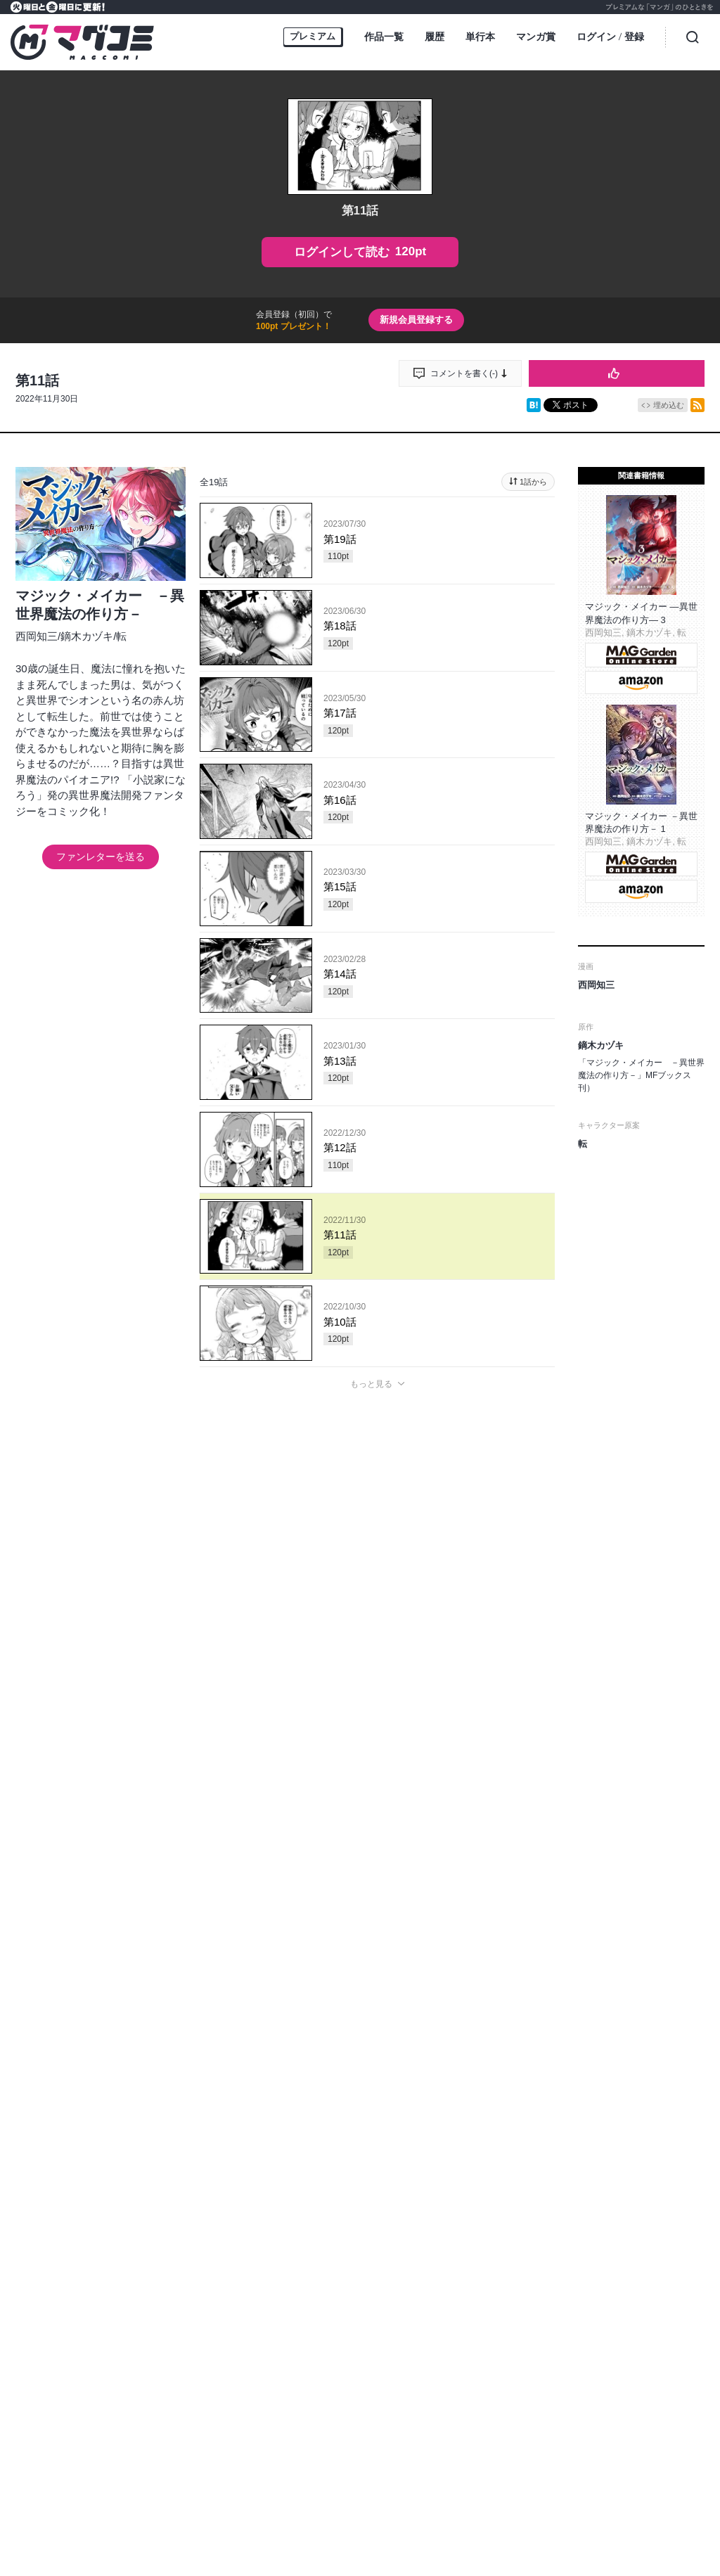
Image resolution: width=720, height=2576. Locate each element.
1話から (533, 482)
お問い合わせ (358, 2269)
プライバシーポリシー (440, 2269)
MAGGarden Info (426, 2233)
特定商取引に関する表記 (590, 2269)
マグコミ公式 (305, 2233)
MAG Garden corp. (253, 2331)
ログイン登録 (610, 38)
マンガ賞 (535, 36)
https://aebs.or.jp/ (355, 2495)
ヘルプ (306, 2269)
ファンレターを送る (100, 856)
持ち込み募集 (254, 2269)
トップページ (108, 2269)
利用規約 (513, 2269)
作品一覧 (384, 36)
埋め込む (668, 405)
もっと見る (371, 1384)
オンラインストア (181, 2269)
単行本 (480, 36)
